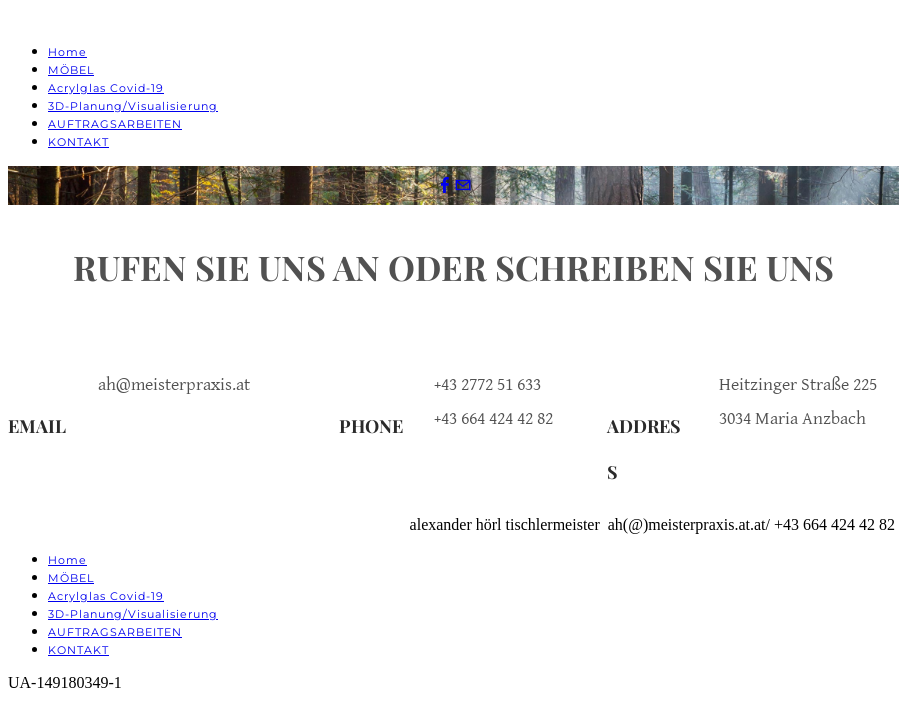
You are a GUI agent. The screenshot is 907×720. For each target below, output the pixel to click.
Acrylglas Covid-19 (106, 88)
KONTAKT (78, 142)
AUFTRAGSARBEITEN (115, 124)
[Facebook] (445, 185)
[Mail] (463, 185)
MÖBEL (71, 70)
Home (67, 52)
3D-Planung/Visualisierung (133, 106)
